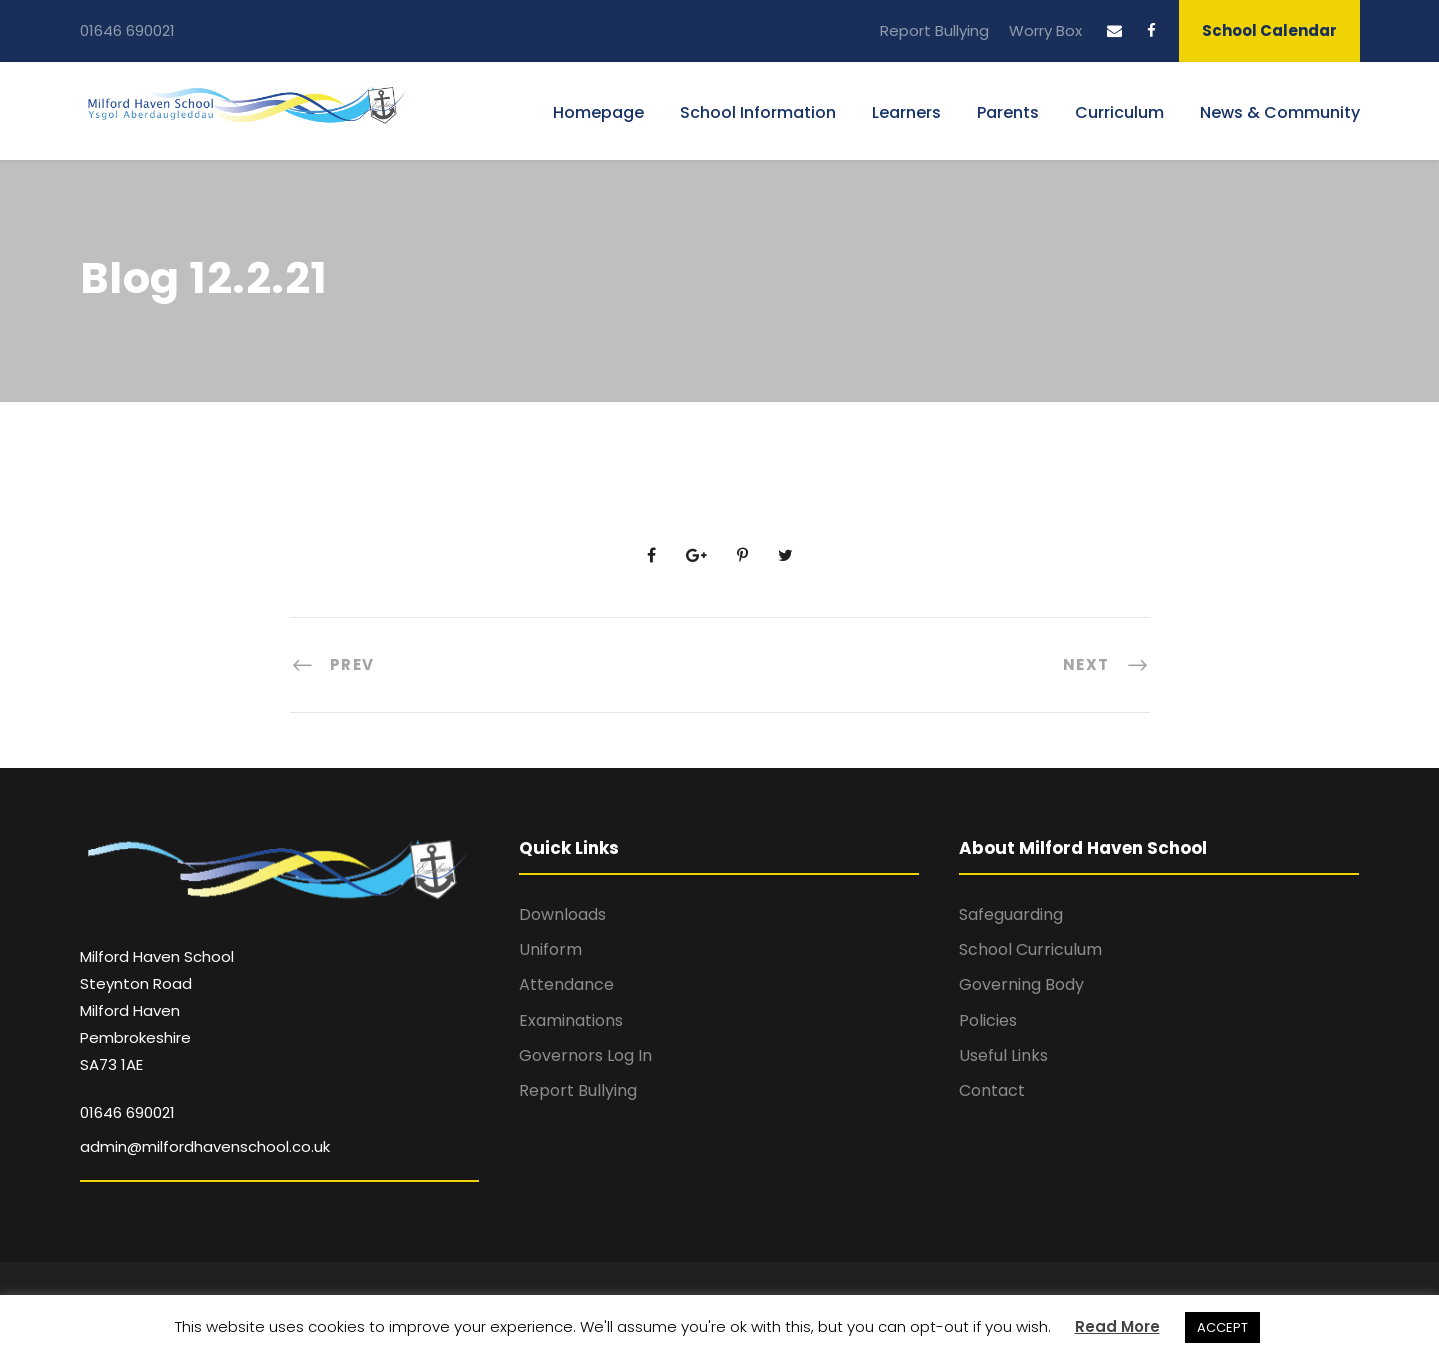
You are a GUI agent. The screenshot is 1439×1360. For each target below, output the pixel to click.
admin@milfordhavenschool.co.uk (205, 1146)
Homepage (598, 112)
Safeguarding (1011, 914)
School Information (758, 112)
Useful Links (1003, 1055)
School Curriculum (1030, 949)
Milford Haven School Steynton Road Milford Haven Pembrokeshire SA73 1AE (157, 1011)
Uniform (550, 949)
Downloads (562, 914)
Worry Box (1045, 30)
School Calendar (1269, 30)
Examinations (571, 1020)
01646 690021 (127, 30)
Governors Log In (585, 1055)
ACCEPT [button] (1222, 1327)
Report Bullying (934, 30)
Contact (992, 1090)
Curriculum (1119, 112)
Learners (906, 112)
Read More (1117, 1326)
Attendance (566, 984)
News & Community (1280, 112)
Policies (988, 1020)
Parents (1008, 112)
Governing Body (1021, 984)
